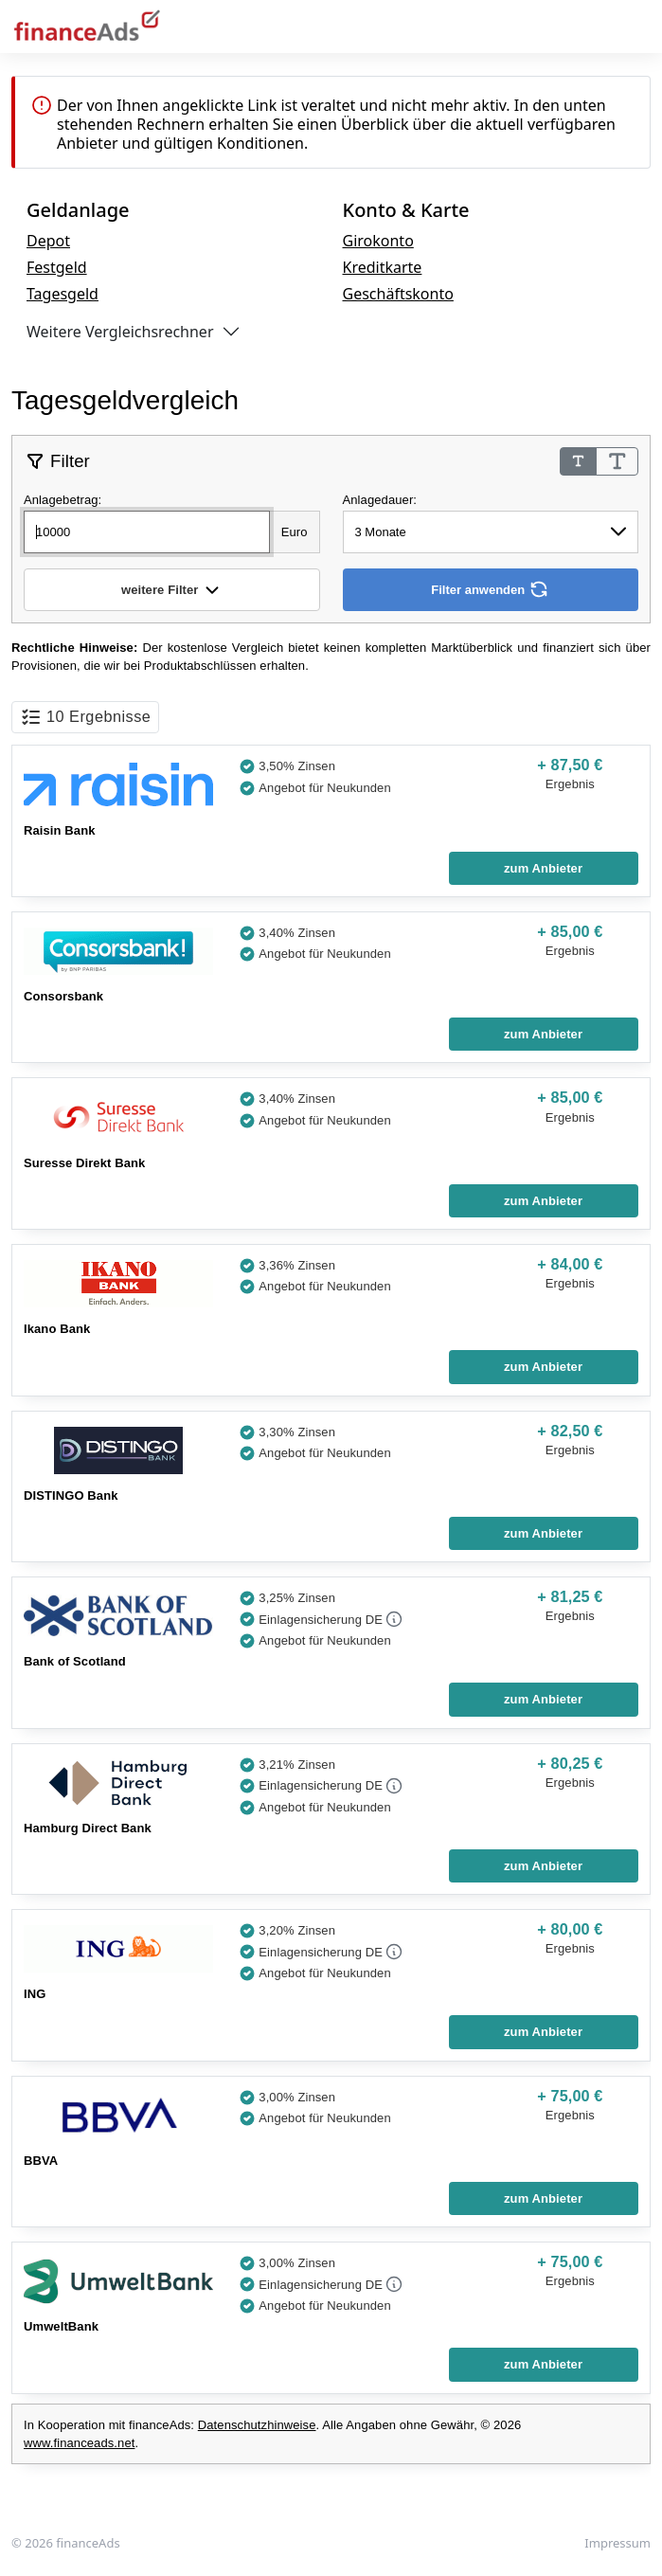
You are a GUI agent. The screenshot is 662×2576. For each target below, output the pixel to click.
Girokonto (378, 240)
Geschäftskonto (398, 293)
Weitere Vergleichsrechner (120, 331)
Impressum (617, 2542)
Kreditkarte (382, 267)
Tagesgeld (62, 293)
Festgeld (57, 267)
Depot (48, 240)
